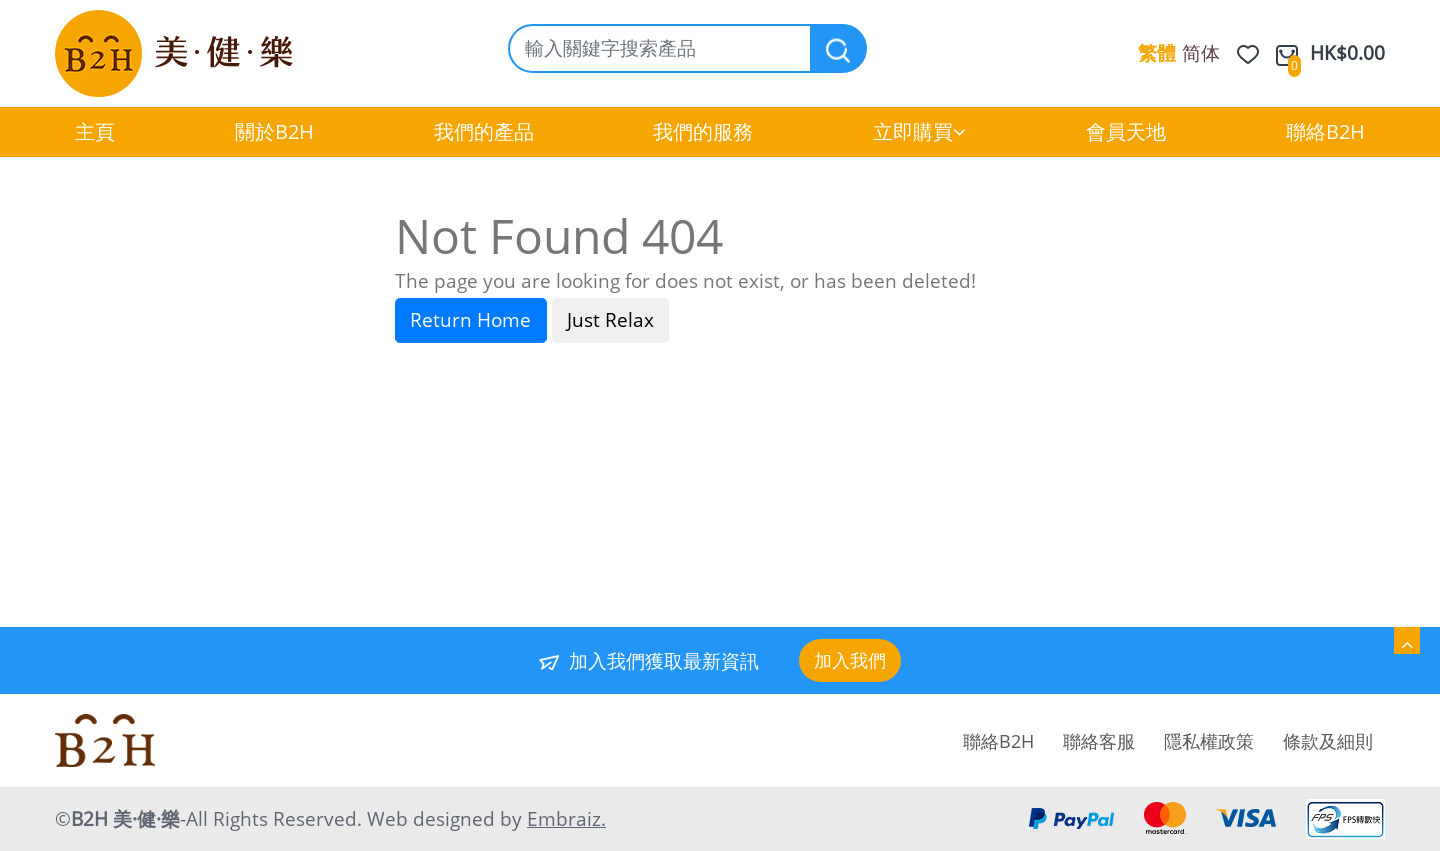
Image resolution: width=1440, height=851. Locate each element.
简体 (1201, 53)
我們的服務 (703, 131)
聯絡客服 (1099, 741)
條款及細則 (1328, 741)
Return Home (470, 320)
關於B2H (274, 131)
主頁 (95, 131)
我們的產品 (484, 131)
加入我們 (850, 660)
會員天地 (1126, 131)
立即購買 (919, 131)
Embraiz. (566, 819)
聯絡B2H (1325, 131)
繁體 (1157, 53)
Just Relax (610, 320)
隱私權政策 (1209, 741)
